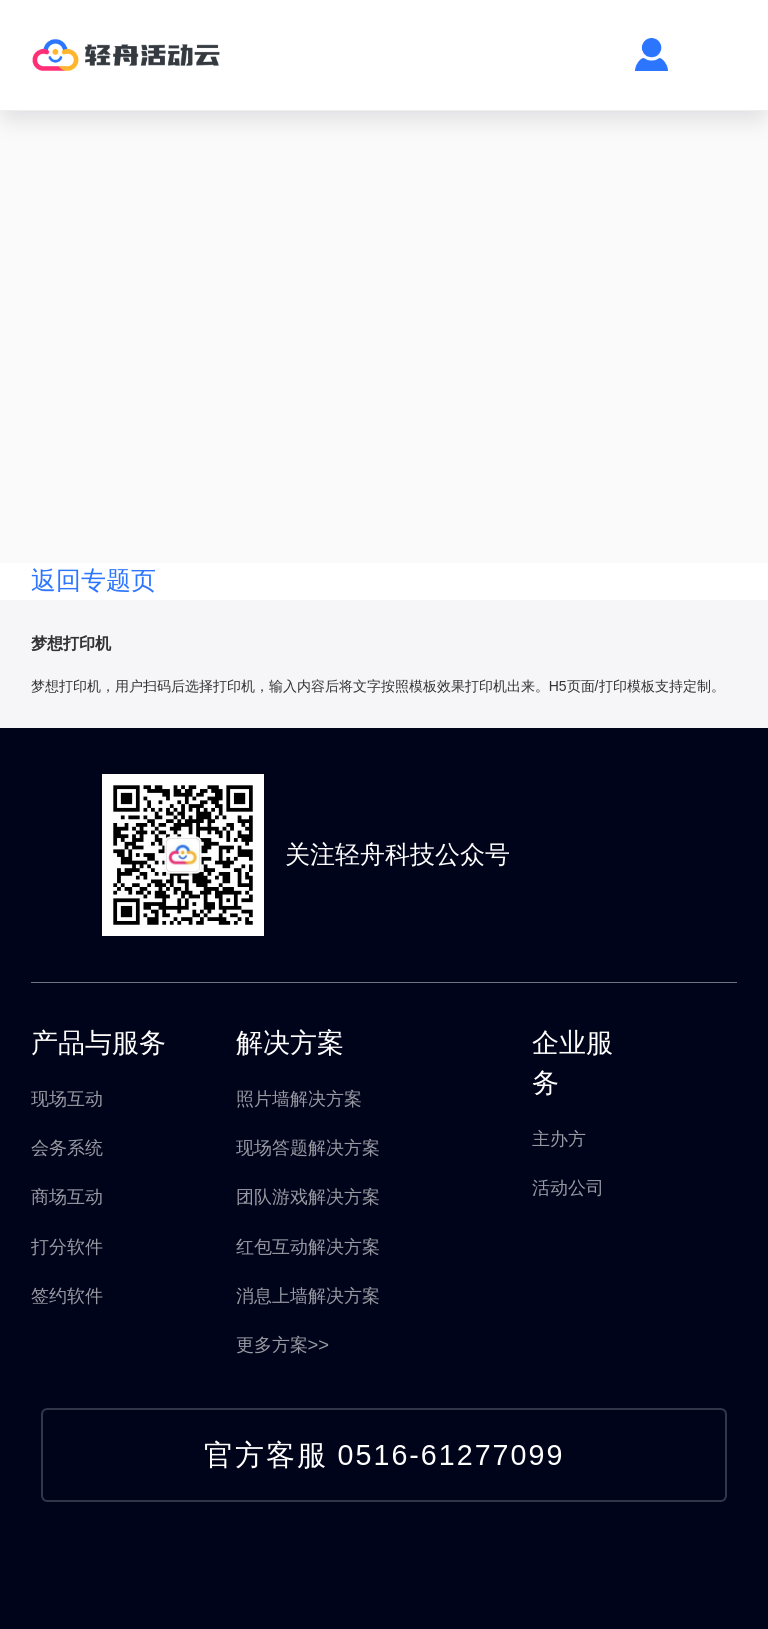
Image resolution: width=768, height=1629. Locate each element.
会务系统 (67, 1147)
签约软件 (67, 1295)
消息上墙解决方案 (308, 1295)
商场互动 (67, 1196)
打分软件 (67, 1246)
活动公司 (568, 1187)
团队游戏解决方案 (308, 1196)
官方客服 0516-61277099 (384, 1455)
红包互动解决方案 (308, 1246)
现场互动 (67, 1098)
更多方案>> (283, 1344)
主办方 (559, 1138)
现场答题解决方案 (308, 1147)
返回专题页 (93, 580)
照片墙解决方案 (299, 1098)
